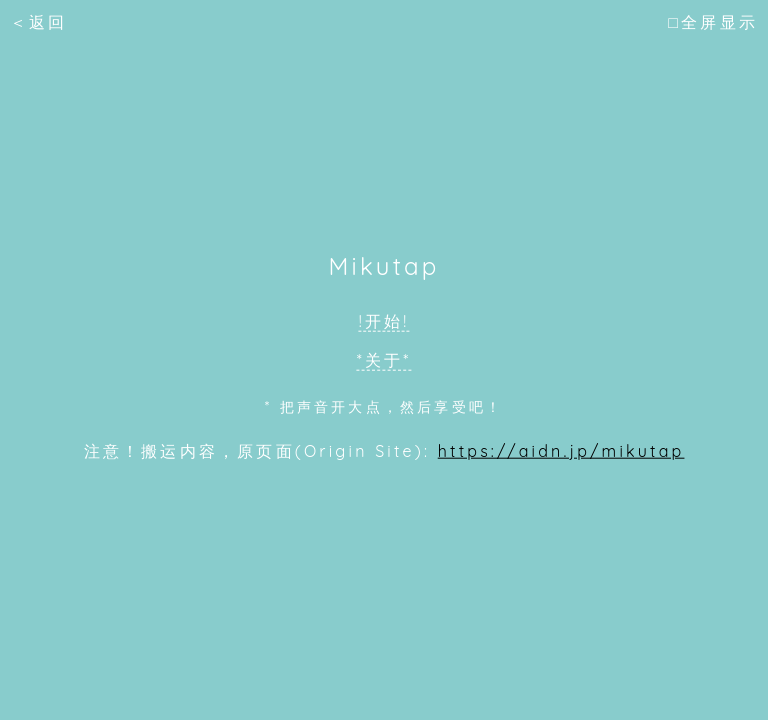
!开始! (384, 321)
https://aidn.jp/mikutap (561, 450)
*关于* (384, 360)
